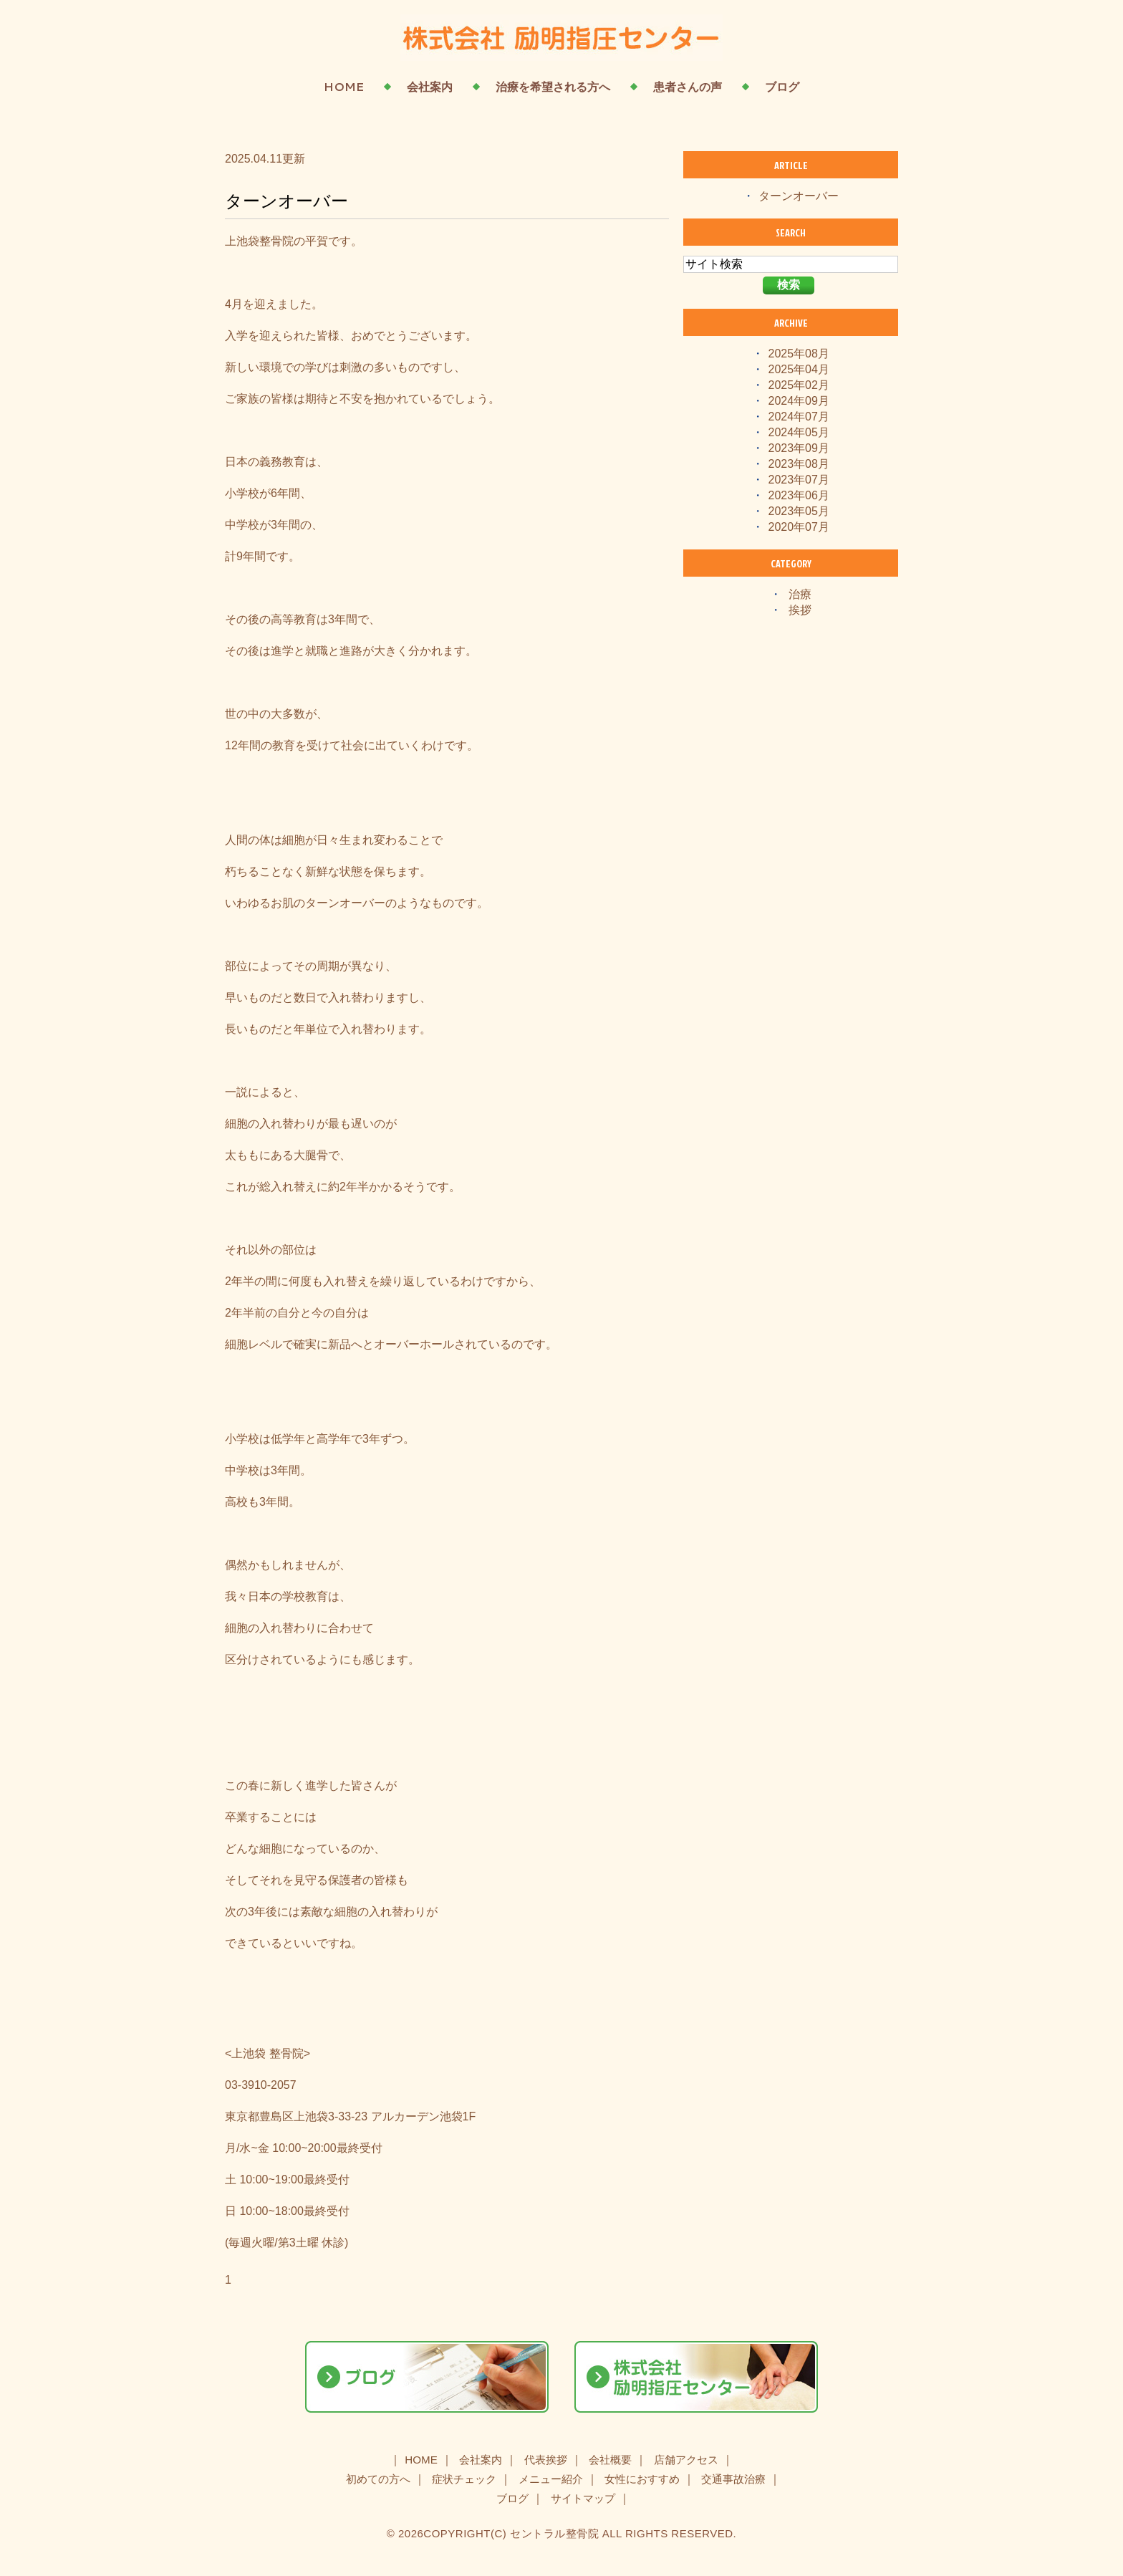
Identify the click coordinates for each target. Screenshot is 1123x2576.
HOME (344, 86)
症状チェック (464, 2479)
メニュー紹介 (551, 2479)
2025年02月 (798, 385)
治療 (800, 594)
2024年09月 (798, 401)
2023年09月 (798, 448)
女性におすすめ (642, 2479)
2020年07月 (798, 527)
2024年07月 (798, 416)
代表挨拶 (545, 2460)
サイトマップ (583, 2498)
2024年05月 (798, 432)
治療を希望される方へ (553, 86)
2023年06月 (798, 495)
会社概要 (610, 2460)
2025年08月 (798, 353)
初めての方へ (378, 2479)
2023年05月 (798, 511)
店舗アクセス (686, 2460)
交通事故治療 (733, 2479)
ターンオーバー (286, 200)
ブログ (782, 86)
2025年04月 (798, 369)
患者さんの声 (687, 86)
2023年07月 (798, 480)
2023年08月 (798, 464)
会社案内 (430, 86)
